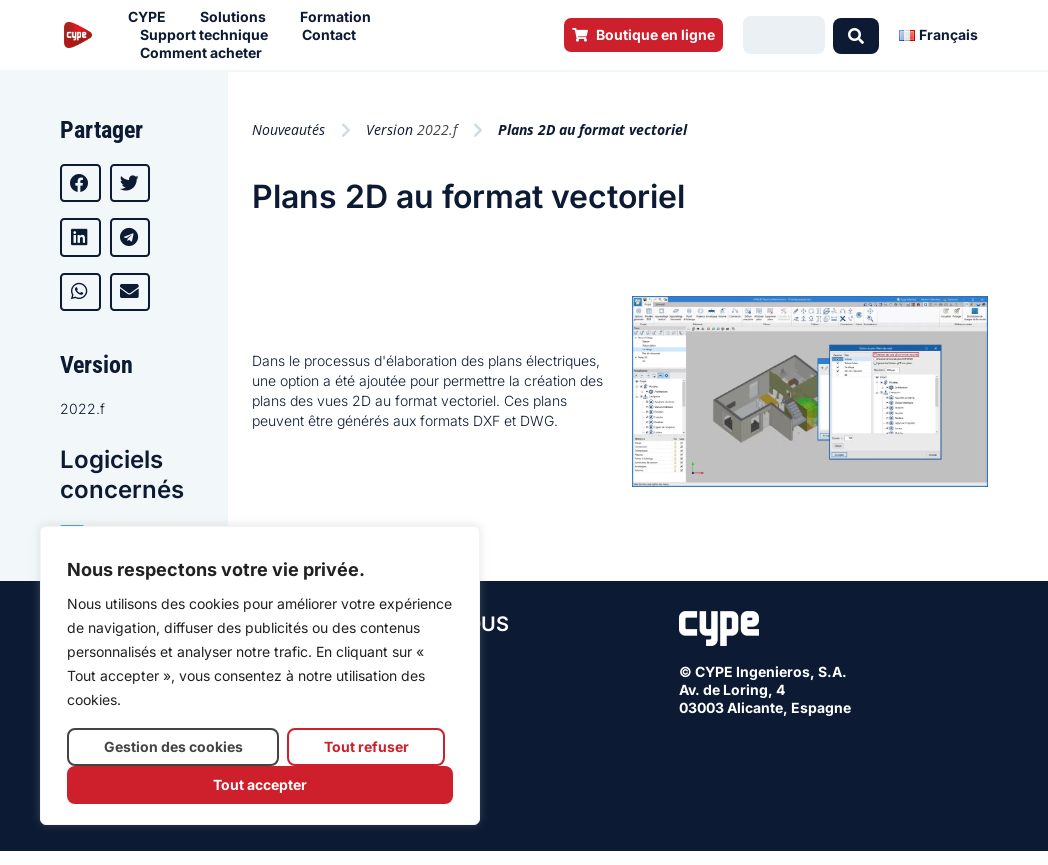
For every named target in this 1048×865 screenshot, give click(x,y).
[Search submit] (856, 35)
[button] (80, 183)
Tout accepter (260, 784)
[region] (260, 675)
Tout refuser (366, 746)
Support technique (209, 35)
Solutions (238, 17)
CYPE (152, 17)
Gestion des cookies (173, 746)
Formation (340, 17)
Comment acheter (206, 53)
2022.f (82, 408)
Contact (334, 35)
